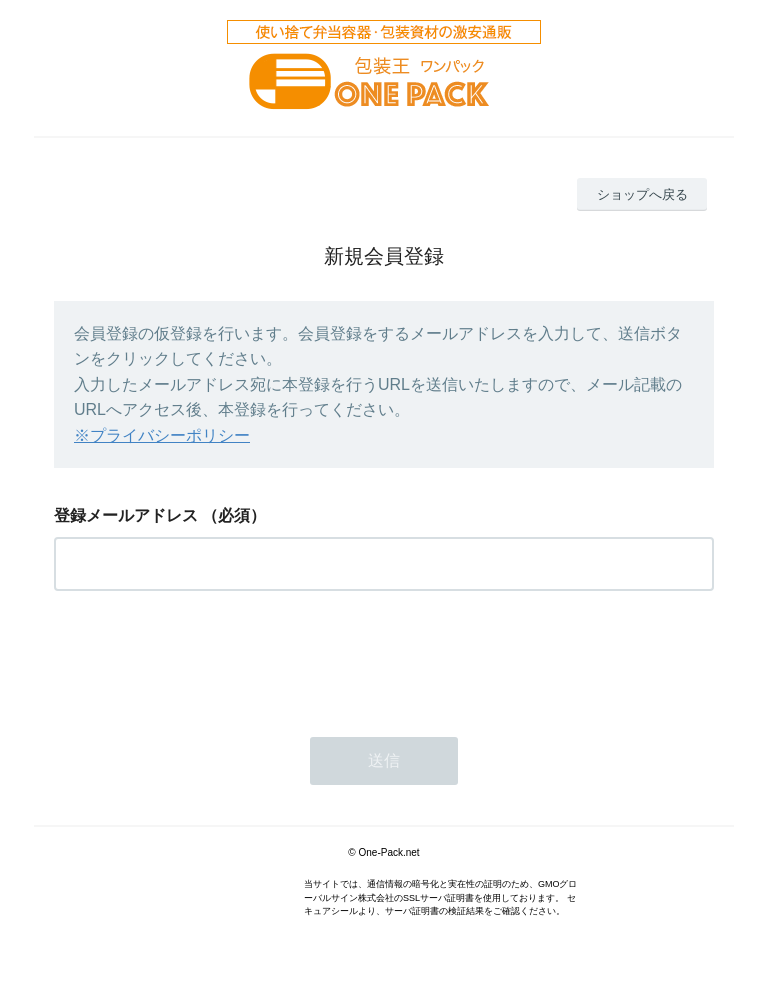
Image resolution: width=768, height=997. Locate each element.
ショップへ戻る (642, 194)
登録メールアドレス (126, 515)
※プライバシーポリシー (162, 435)
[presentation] (206, 658)
